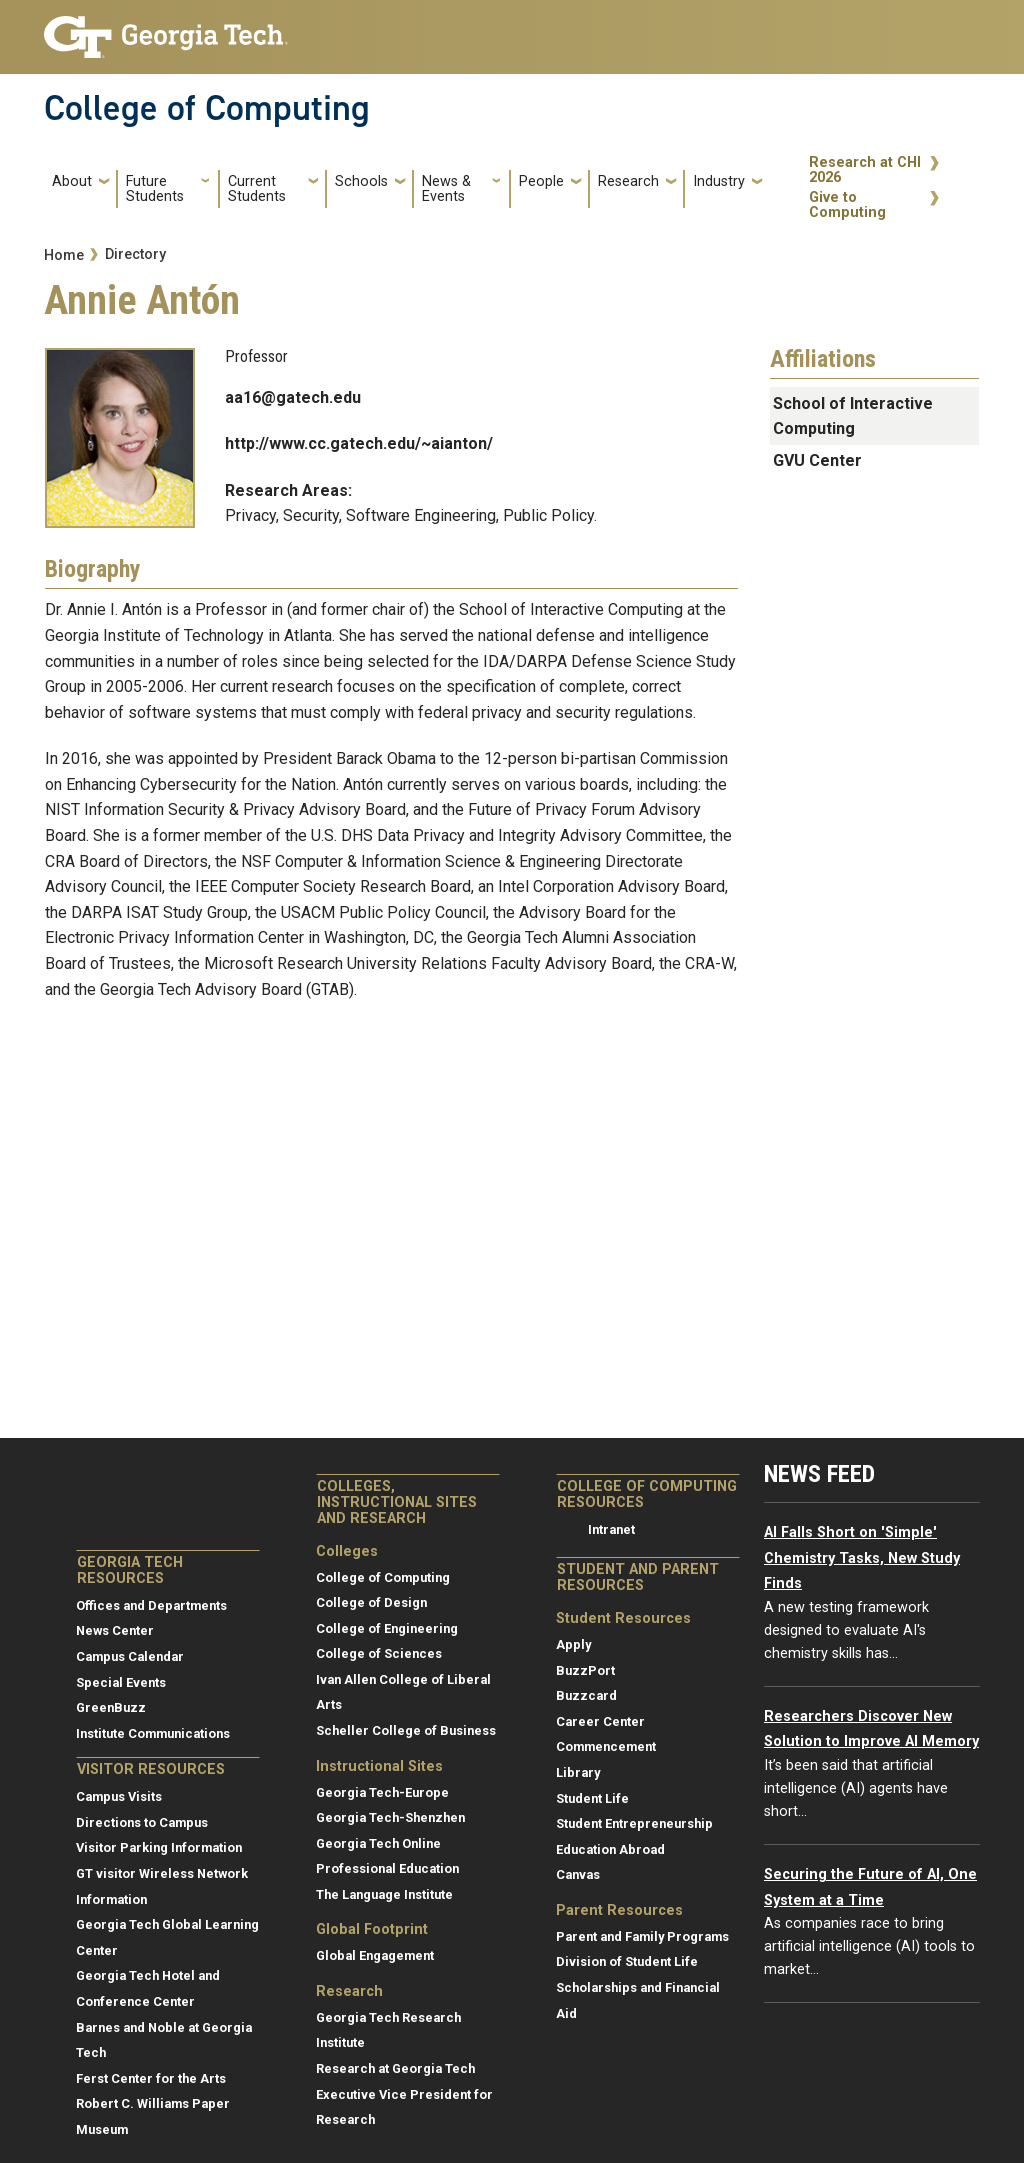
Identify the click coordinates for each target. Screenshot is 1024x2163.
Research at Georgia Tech (395, 2068)
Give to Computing (847, 205)
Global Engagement (375, 1955)
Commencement (606, 1746)
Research (628, 181)
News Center (115, 1630)
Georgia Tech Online (378, 1843)
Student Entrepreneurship (634, 1823)
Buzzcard (586, 1695)
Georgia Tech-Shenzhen (390, 1817)
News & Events (446, 189)
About (72, 181)
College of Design (371, 1602)
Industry (719, 181)
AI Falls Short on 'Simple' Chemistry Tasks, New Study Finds (862, 1558)
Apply (573, 1644)
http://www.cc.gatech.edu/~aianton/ (359, 443)
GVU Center (817, 460)
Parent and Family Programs (642, 1936)
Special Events (121, 1682)
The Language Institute (384, 1894)
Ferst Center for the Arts (151, 2078)
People (541, 181)
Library (578, 1772)
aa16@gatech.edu (293, 397)
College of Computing (207, 108)
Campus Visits (119, 1796)
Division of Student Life (627, 1961)
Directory (135, 254)
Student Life (592, 1798)
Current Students (257, 189)
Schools (361, 181)
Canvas (578, 1874)
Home (64, 255)
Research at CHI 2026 (865, 170)
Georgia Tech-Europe (382, 1792)
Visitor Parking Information (159, 1847)
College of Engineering (387, 1628)
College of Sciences (379, 1653)
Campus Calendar (130, 1656)
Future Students (155, 189)
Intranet (611, 1529)
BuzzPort (585, 1670)
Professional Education (387, 1868)
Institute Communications (153, 1733)
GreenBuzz (111, 1707)
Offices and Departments (151, 1605)
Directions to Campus (142, 1822)
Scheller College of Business (406, 1730)
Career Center (600, 1721)
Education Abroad (610, 1849)
